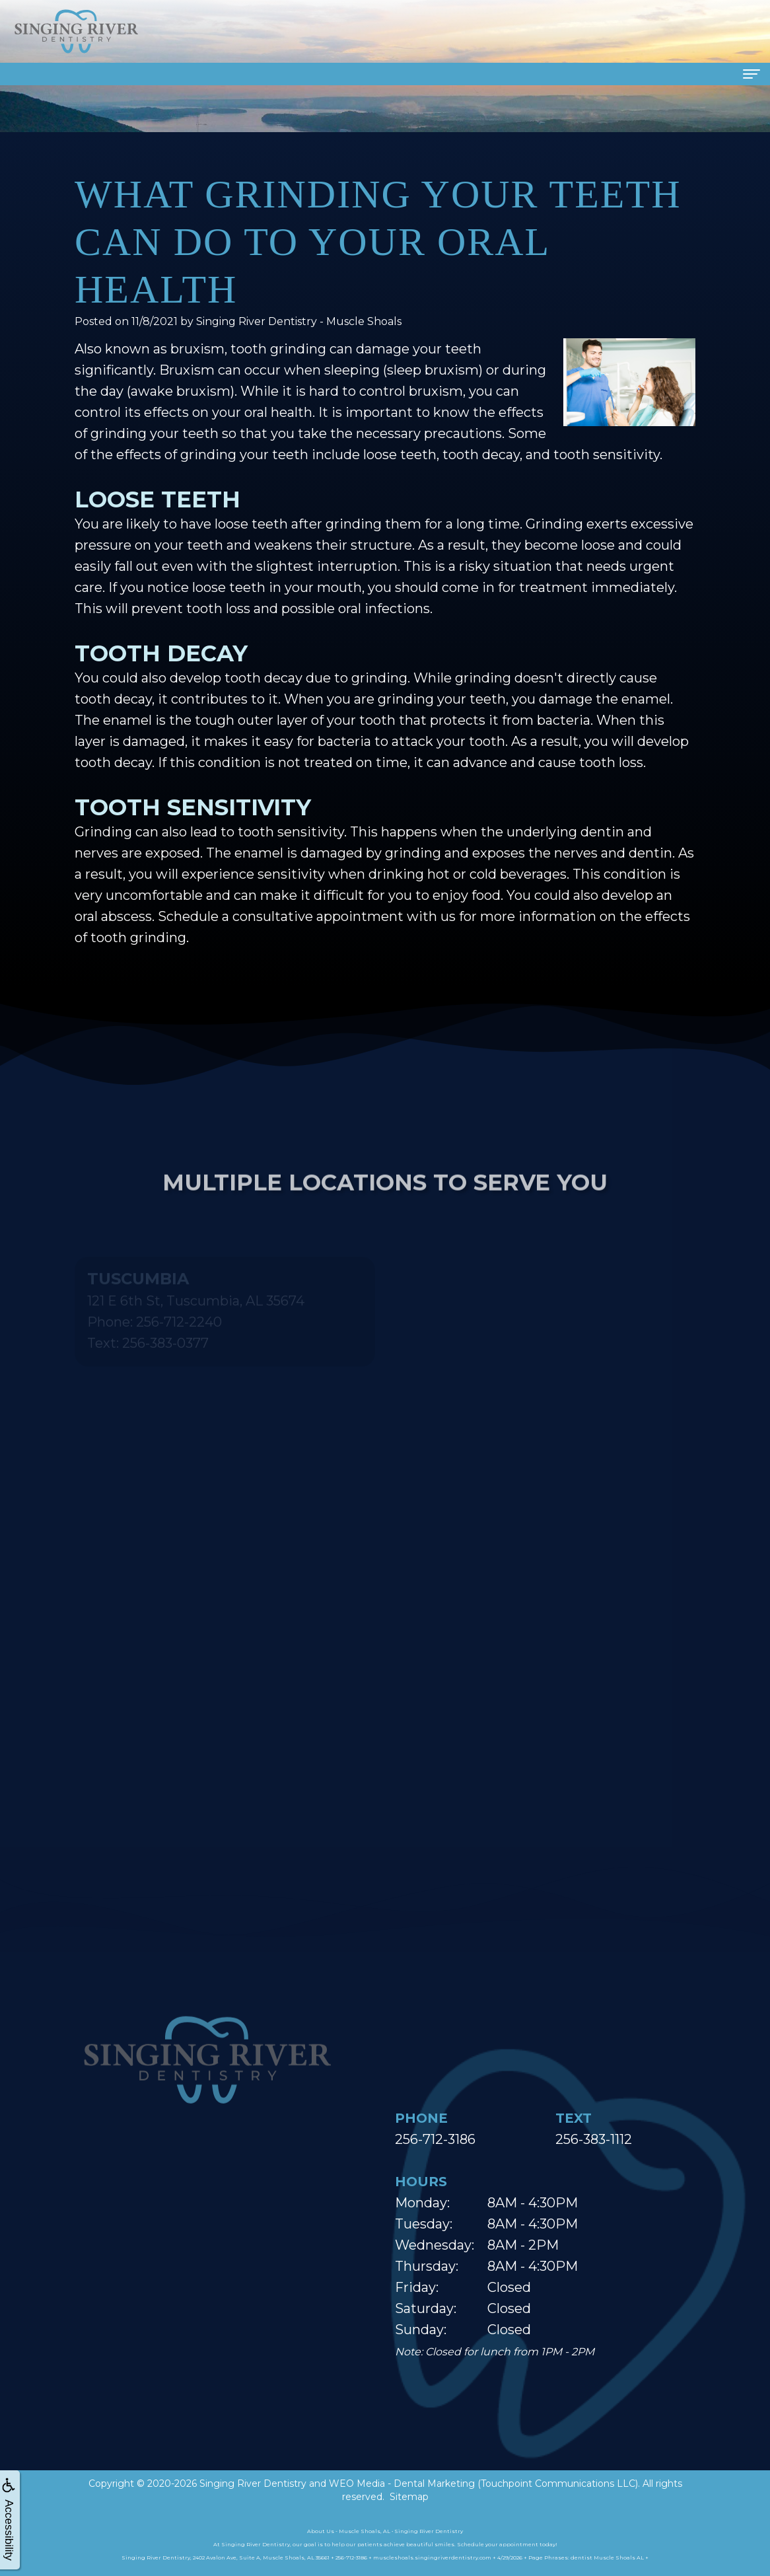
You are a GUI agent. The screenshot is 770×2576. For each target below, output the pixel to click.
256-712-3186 (435, 2139)
